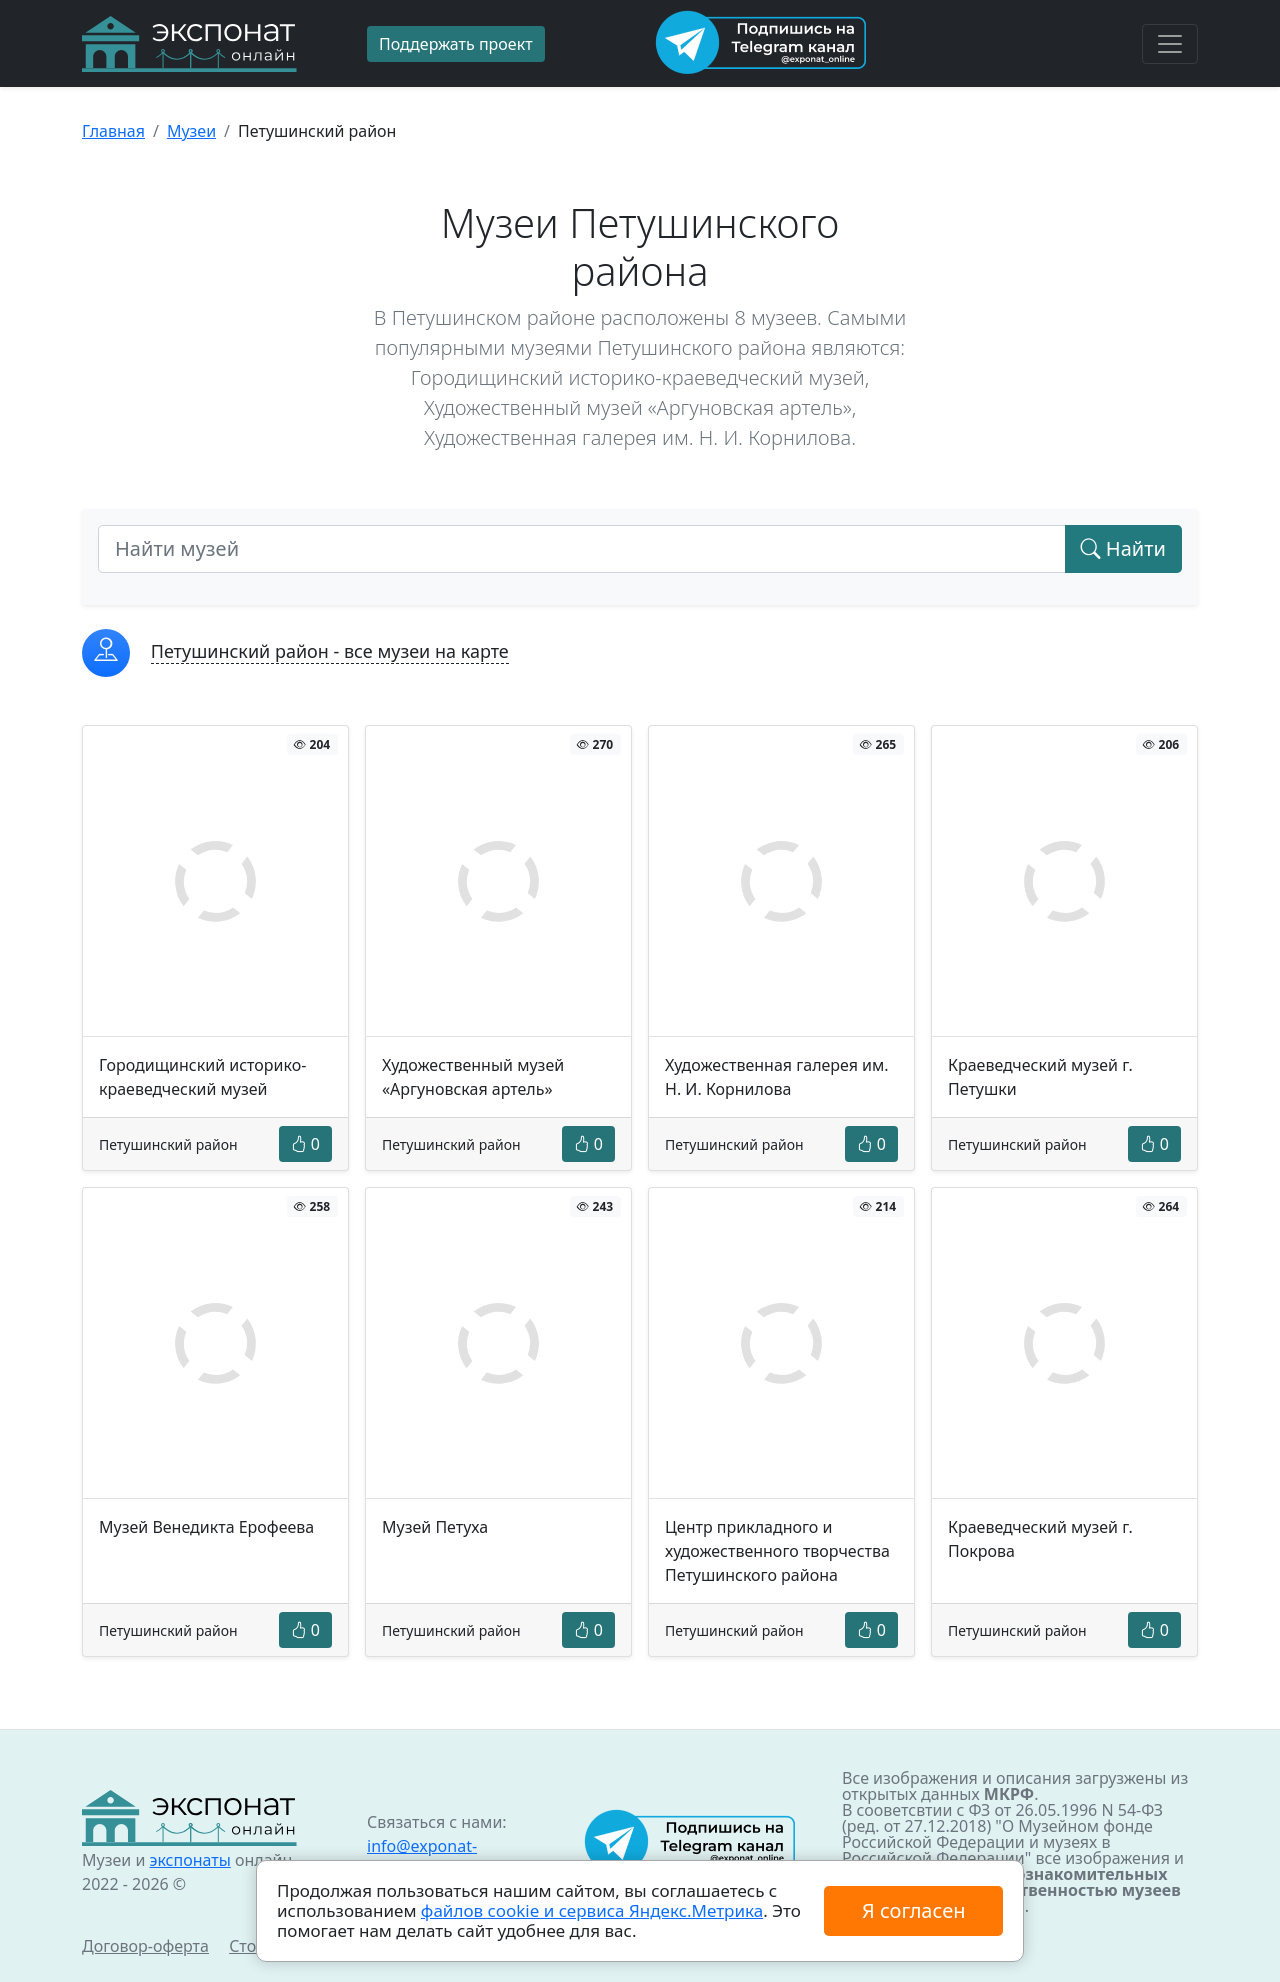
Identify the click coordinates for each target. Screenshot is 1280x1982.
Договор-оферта (145, 1946)
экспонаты (189, 1860)
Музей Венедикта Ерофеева (206, 1527)
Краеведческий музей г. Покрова (1040, 1539)
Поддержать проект (456, 44)
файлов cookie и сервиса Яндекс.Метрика (592, 1910)
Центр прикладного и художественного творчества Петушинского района (777, 1551)
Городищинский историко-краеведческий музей (202, 1077)
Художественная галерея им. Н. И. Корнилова (777, 1077)
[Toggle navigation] (1170, 44)
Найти (1123, 548)
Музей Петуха (435, 1527)
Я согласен (913, 1910)
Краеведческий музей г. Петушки (1040, 1077)
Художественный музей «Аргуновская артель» (473, 1077)
